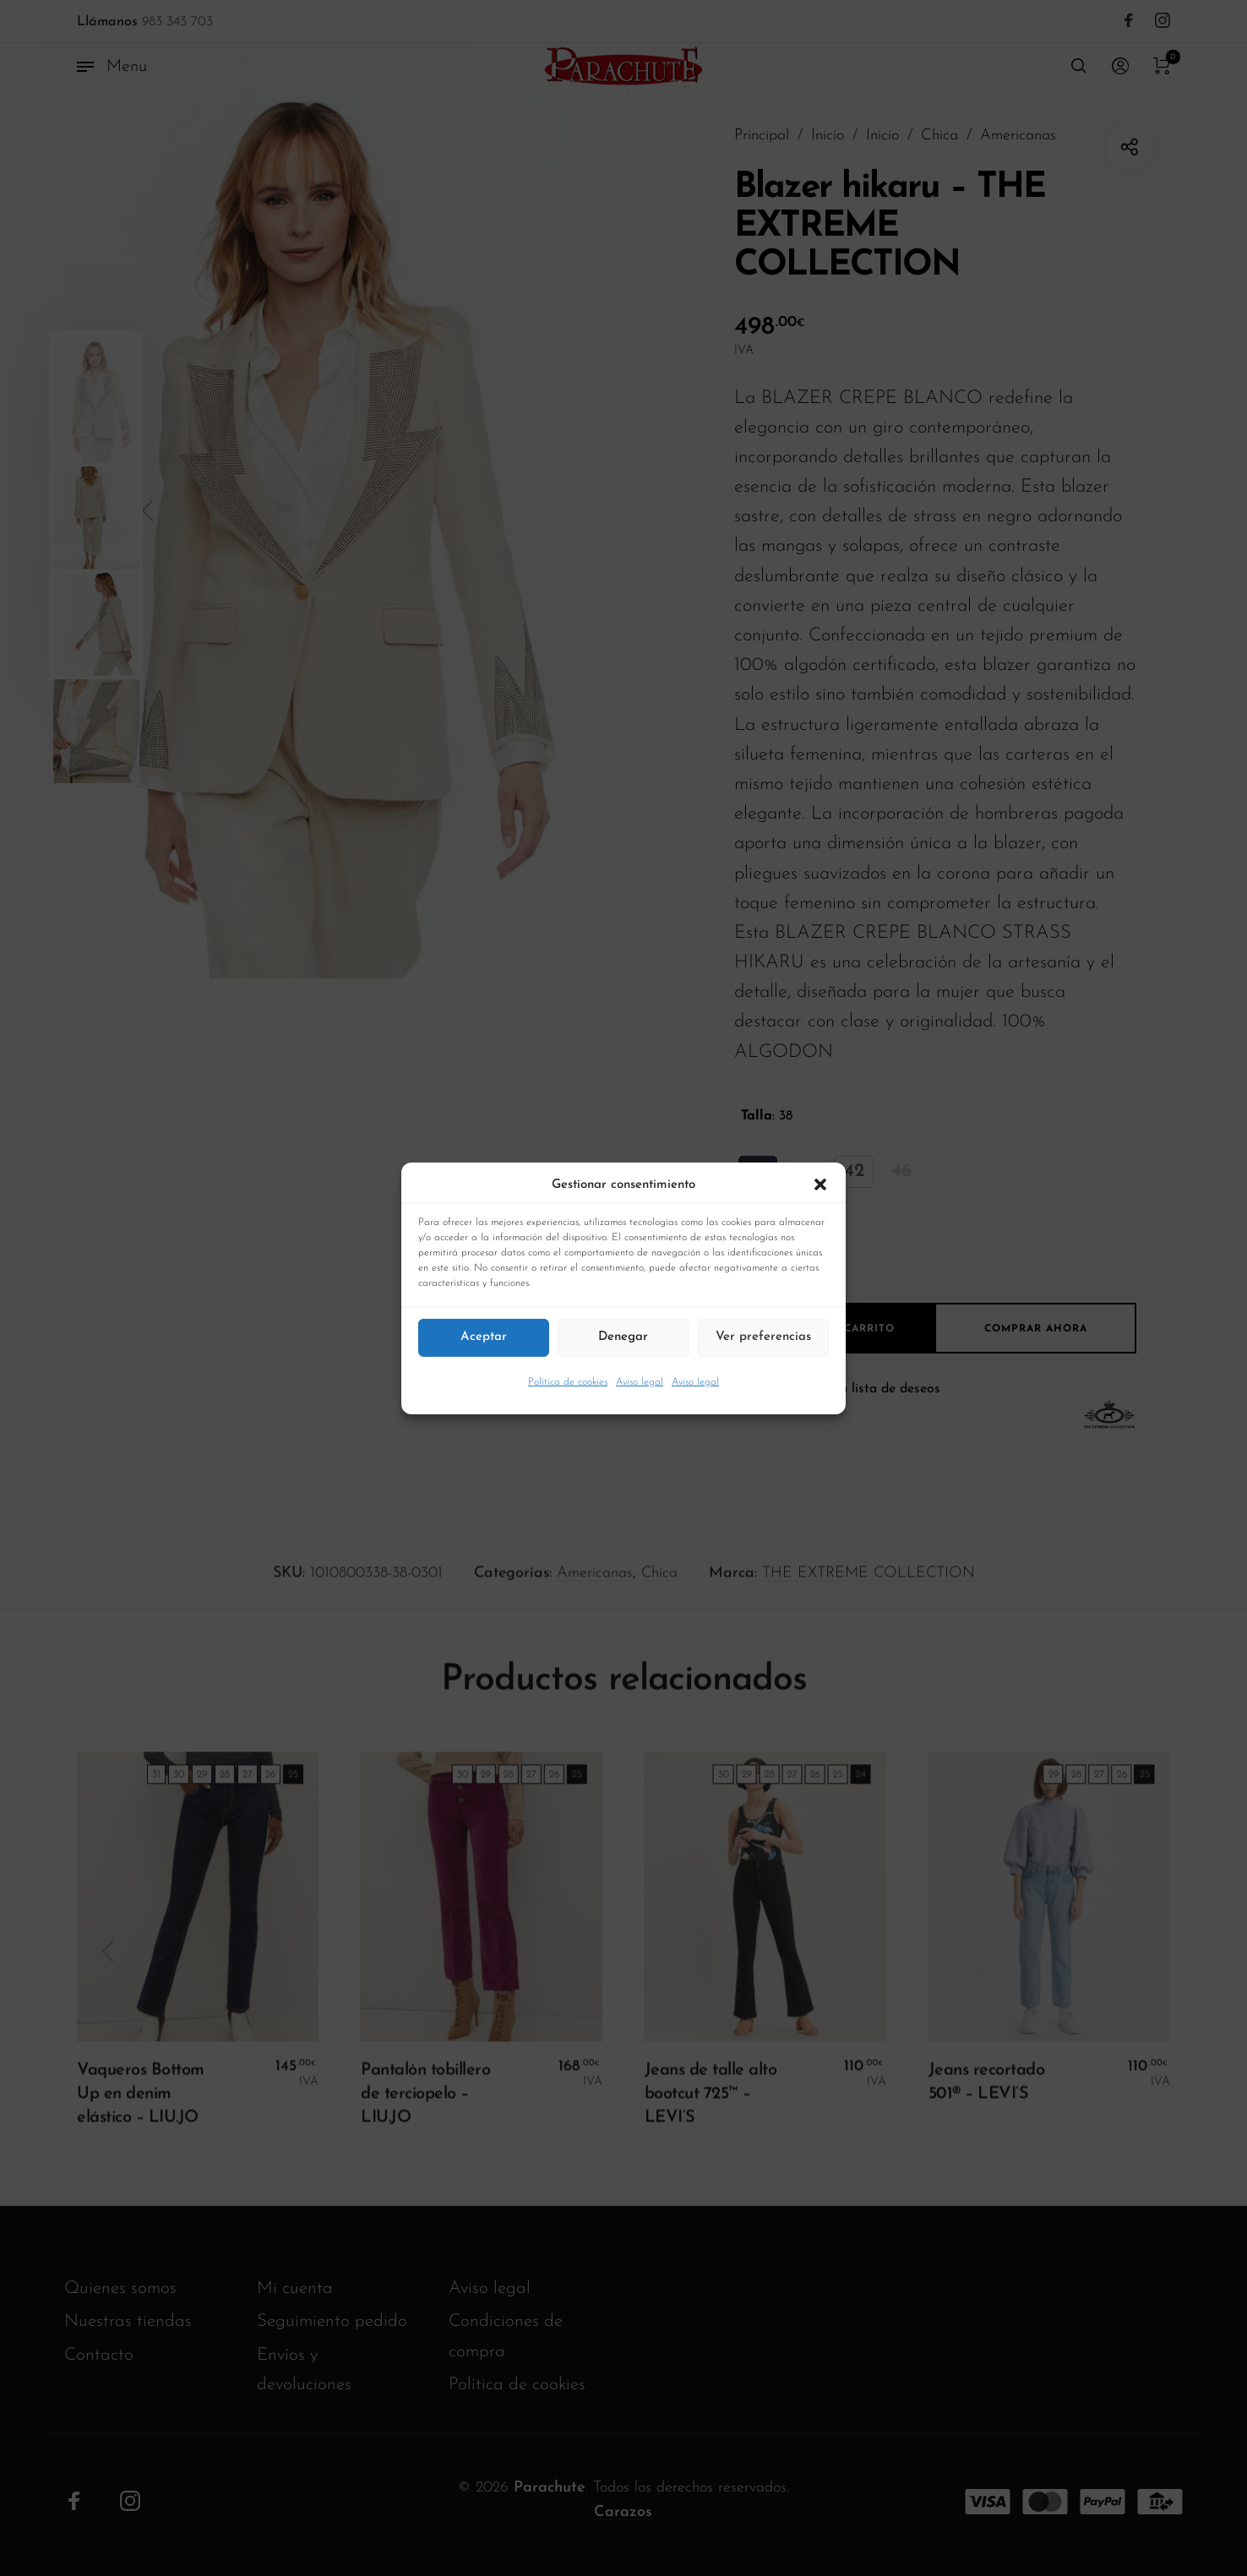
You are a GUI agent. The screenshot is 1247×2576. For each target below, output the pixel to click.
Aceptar (483, 1337)
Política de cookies (567, 1381)
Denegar (623, 1337)
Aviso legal (639, 1381)
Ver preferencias (763, 1337)
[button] (820, 1184)
